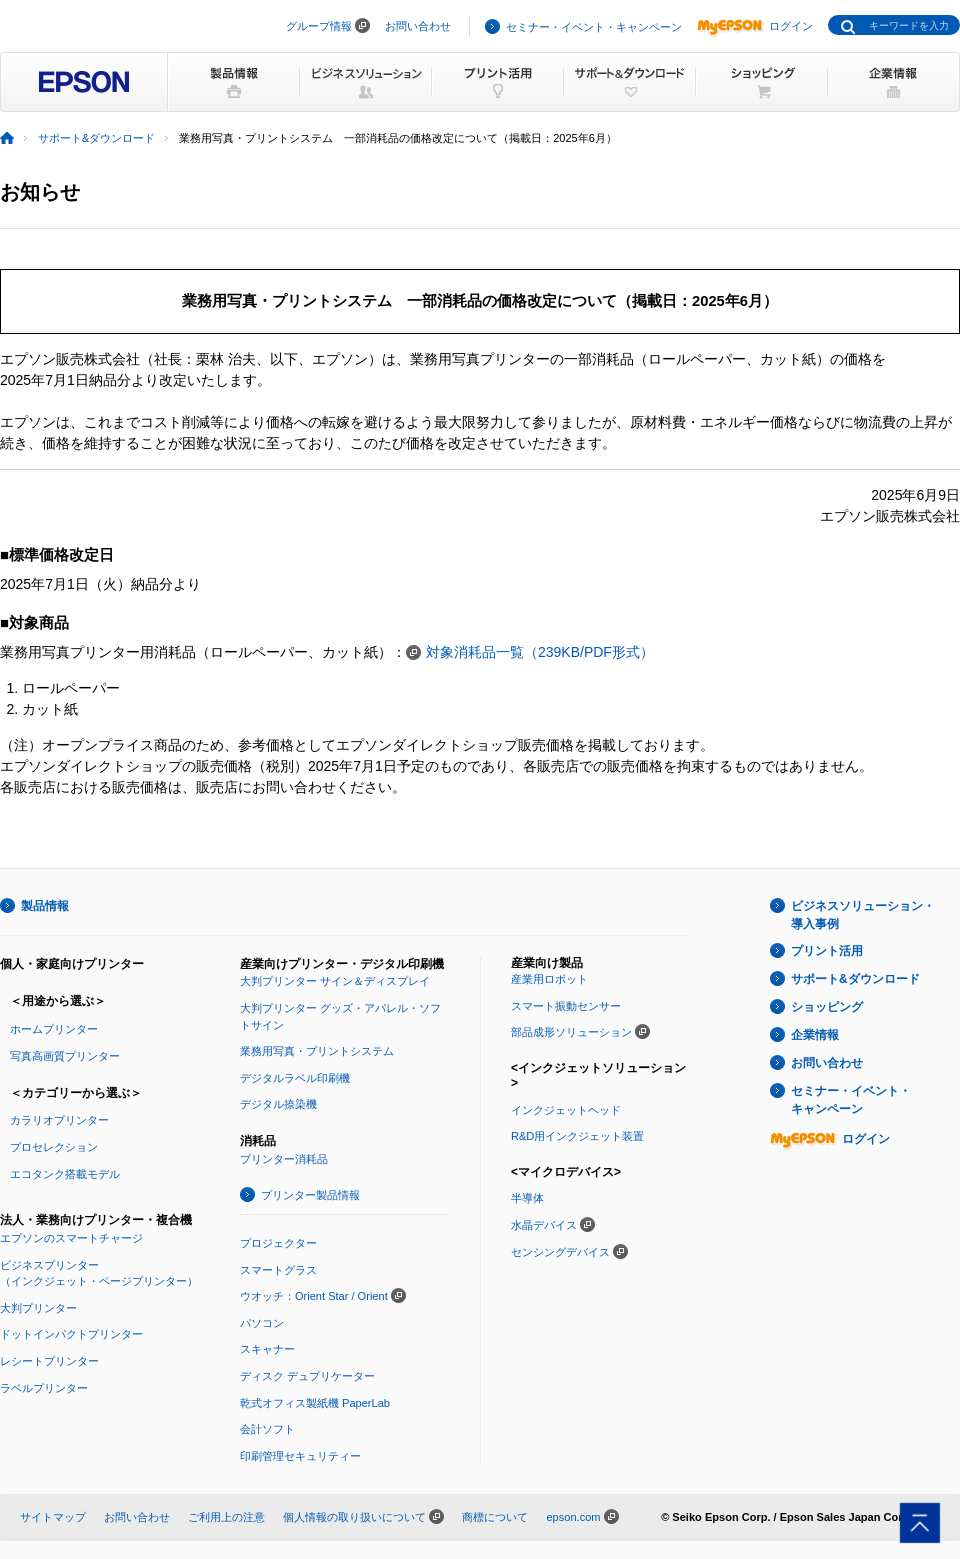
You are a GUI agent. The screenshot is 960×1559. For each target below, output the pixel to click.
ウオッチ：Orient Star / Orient (314, 1296)
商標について (495, 1517)
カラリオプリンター (59, 1120)
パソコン (262, 1323)
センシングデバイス (560, 1252)
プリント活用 (827, 951)
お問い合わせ (418, 26)
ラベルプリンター (44, 1388)
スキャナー (267, 1349)
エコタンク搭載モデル (65, 1174)
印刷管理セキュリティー (300, 1456)
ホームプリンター (54, 1029)
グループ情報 (319, 26)
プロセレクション (54, 1147)
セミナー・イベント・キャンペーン (594, 27)
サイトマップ (53, 1517)
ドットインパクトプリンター (71, 1334)
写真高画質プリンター (65, 1056)
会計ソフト (267, 1429)
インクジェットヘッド (566, 1110)
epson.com (573, 1517)
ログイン (755, 26)
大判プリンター (38, 1308)
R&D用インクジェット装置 (577, 1136)
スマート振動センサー (566, 1006)
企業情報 (815, 1035)
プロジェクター (278, 1243)
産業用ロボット (549, 979)
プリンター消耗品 (284, 1159)
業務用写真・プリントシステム (317, 1051)
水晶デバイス (544, 1225)
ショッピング (827, 1007)
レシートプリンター (49, 1361)
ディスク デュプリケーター (307, 1376)
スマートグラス (278, 1270)
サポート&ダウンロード (96, 138)
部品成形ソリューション (571, 1032)
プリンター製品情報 (310, 1195)
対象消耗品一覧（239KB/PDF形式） (540, 652)
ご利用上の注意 (226, 1517)
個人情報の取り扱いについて (354, 1517)
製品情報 (45, 906)
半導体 (527, 1198)
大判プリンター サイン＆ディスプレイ (335, 981)
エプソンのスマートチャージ (71, 1238)
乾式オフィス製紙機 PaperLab (315, 1403)
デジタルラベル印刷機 (295, 1078)
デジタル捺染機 (278, 1104)
